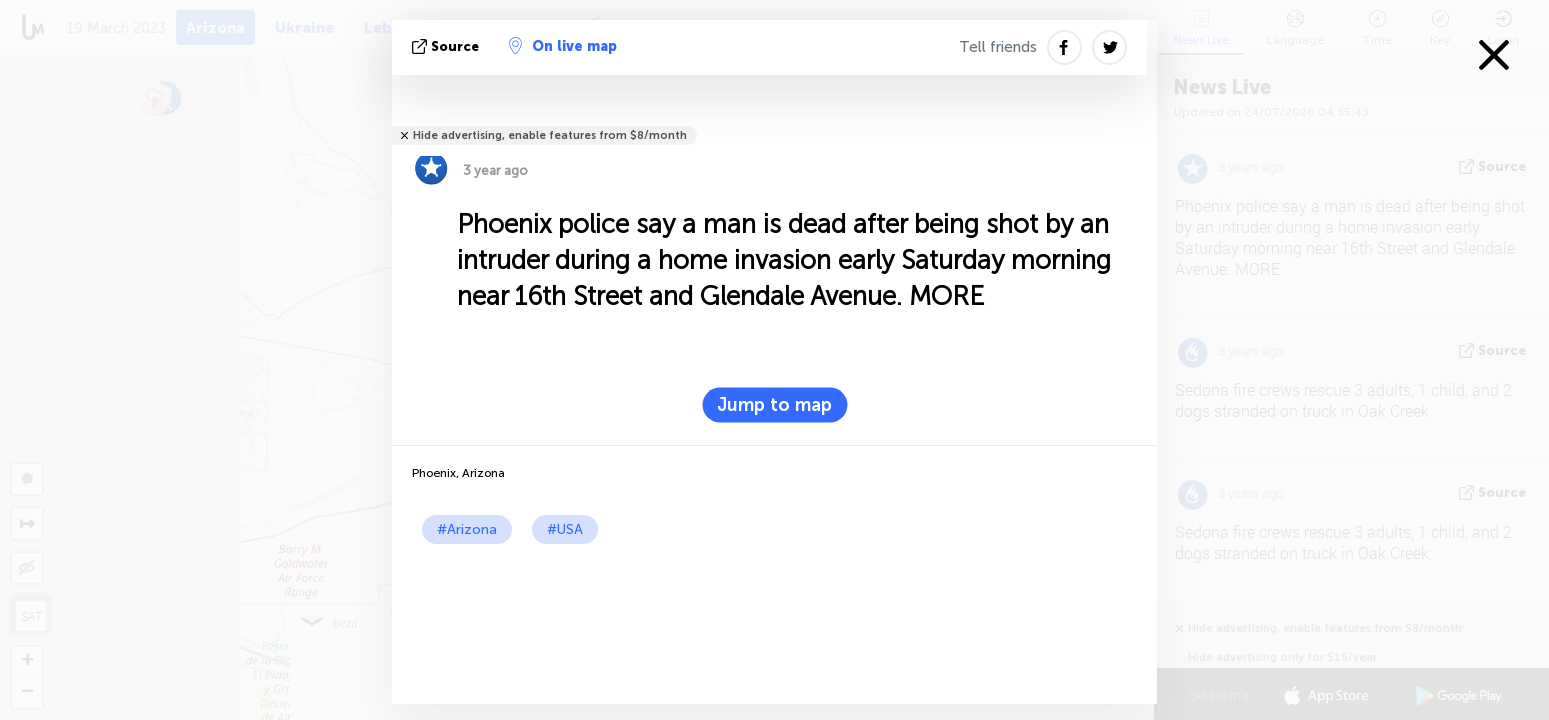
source (447, 46)
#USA (565, 529)
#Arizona (467, 529)
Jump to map (774, 405)
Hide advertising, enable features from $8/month (550, 135)
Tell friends (998, 47)
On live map (563, 46)
